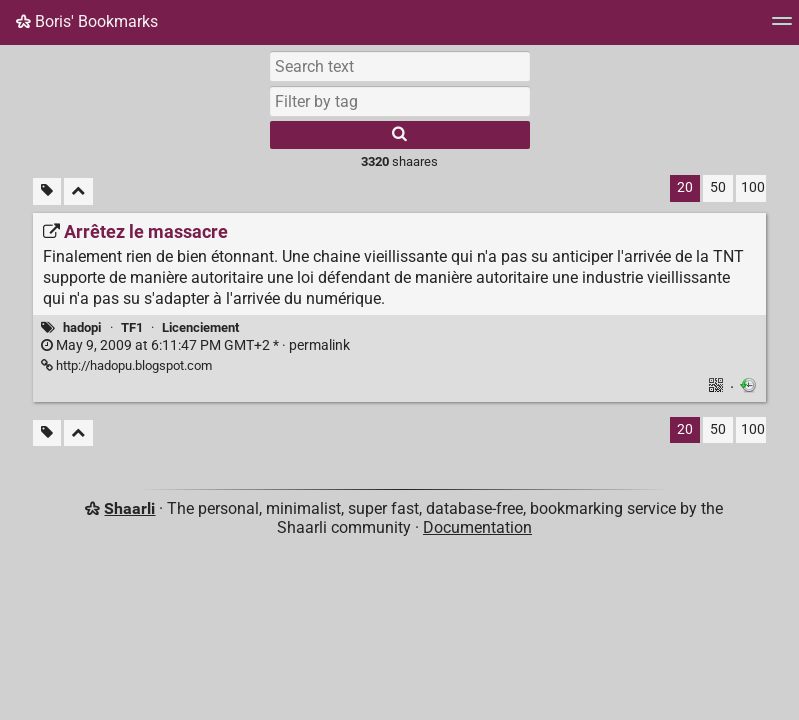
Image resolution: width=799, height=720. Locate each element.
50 (718, 187)
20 (685, 187)
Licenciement (200, 327)
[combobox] (400, 101)
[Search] (400, 135)
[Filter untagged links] (47, 191)
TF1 (132, 327)
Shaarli (129, 508)
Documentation (477, 527)
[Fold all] (78, 191)
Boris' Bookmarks (87, 21)
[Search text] (400, 66)
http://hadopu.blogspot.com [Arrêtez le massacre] (126, 365)
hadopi (82, 327)
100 (753, 187)
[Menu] (782, 27)
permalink (195, 345)
